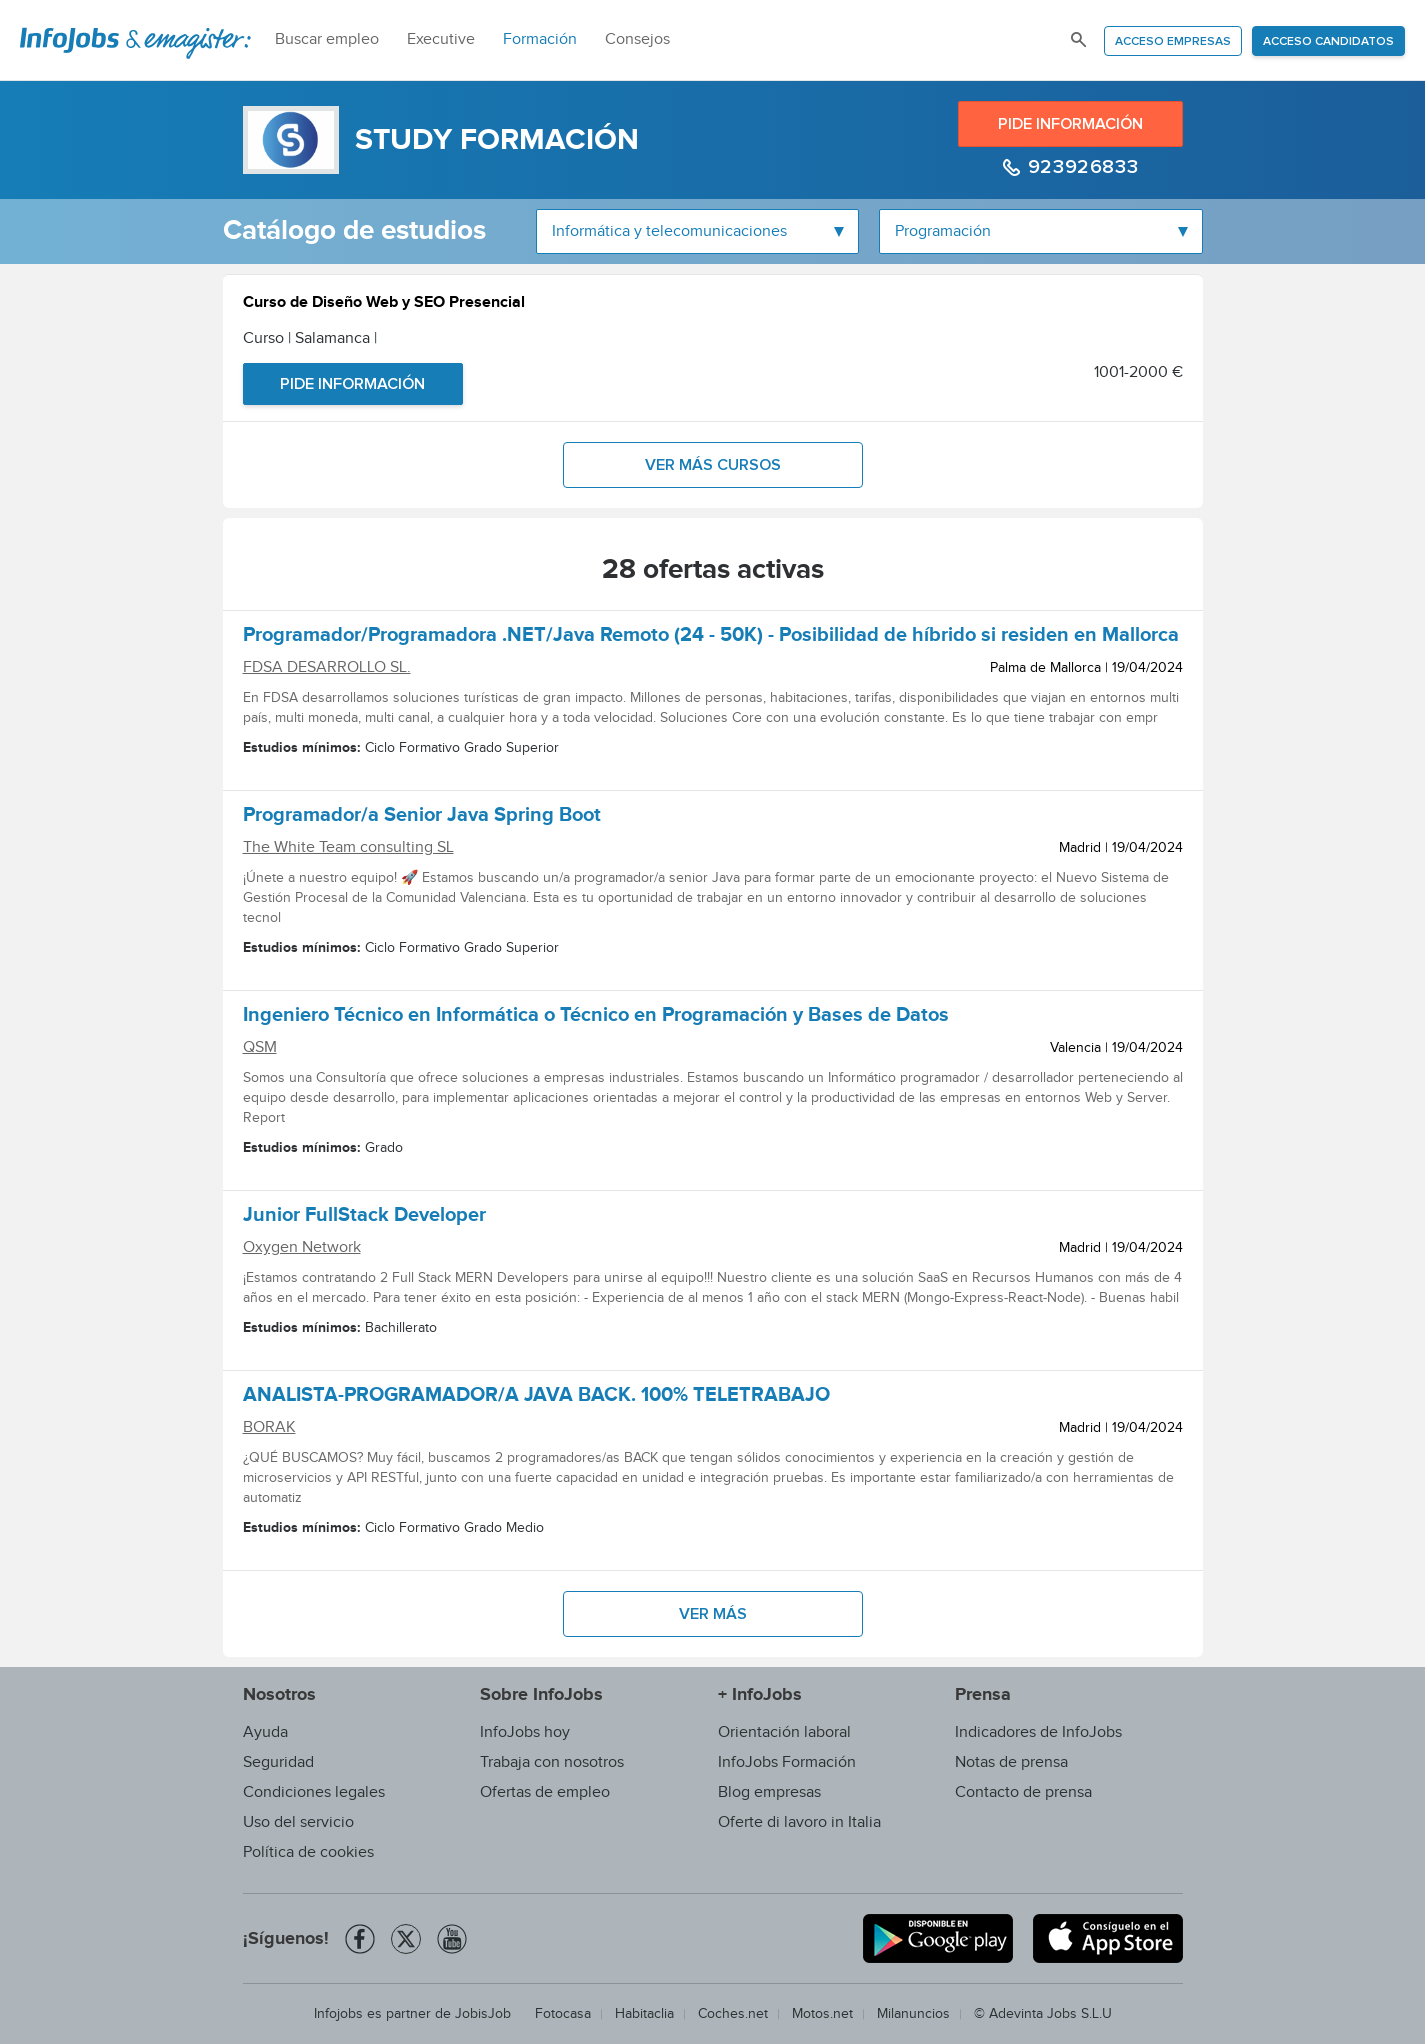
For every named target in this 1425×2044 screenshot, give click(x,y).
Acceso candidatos (1328, 42)
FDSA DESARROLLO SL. (327, 667)
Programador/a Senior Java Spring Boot (422, 818)
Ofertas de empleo (545, 1792)
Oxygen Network (302, 1247)
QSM (260, 1047)
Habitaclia (644, 2014)
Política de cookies (308, 1852)
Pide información (1070, 124)
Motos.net (822, 2014)
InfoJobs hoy (525, 1732)
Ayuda (265, 1732)
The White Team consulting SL (348, 847)
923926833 (1080, 167)
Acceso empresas (1173, 42)
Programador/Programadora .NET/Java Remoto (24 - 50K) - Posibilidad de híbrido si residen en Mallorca (711, 638)
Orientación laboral (784, 1732)
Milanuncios (913, 2014)
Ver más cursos (713, 465)
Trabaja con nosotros (552, 1762)
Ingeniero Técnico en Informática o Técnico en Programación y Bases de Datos (596, 1018)
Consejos (637, 39)
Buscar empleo (327, 39)
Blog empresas (769, 1792)
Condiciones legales (314, 1792)
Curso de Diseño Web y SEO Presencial (384, 304)
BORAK (269, 1427)
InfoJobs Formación (787, 1762)
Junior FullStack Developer (364, 1218)
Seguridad (278, 1762)
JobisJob (483, 2014)
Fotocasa (563, 2014)
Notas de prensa (1011, 1762)
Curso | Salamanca (310, 338)
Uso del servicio (298, 1822)
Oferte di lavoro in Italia (799, 1822)
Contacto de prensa (1023, 1792)
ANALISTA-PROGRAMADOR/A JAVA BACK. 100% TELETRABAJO (536, 1398)
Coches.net (733, 2014)
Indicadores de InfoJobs (1038, 1732)
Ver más (713, 1614)
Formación (540, 39)
